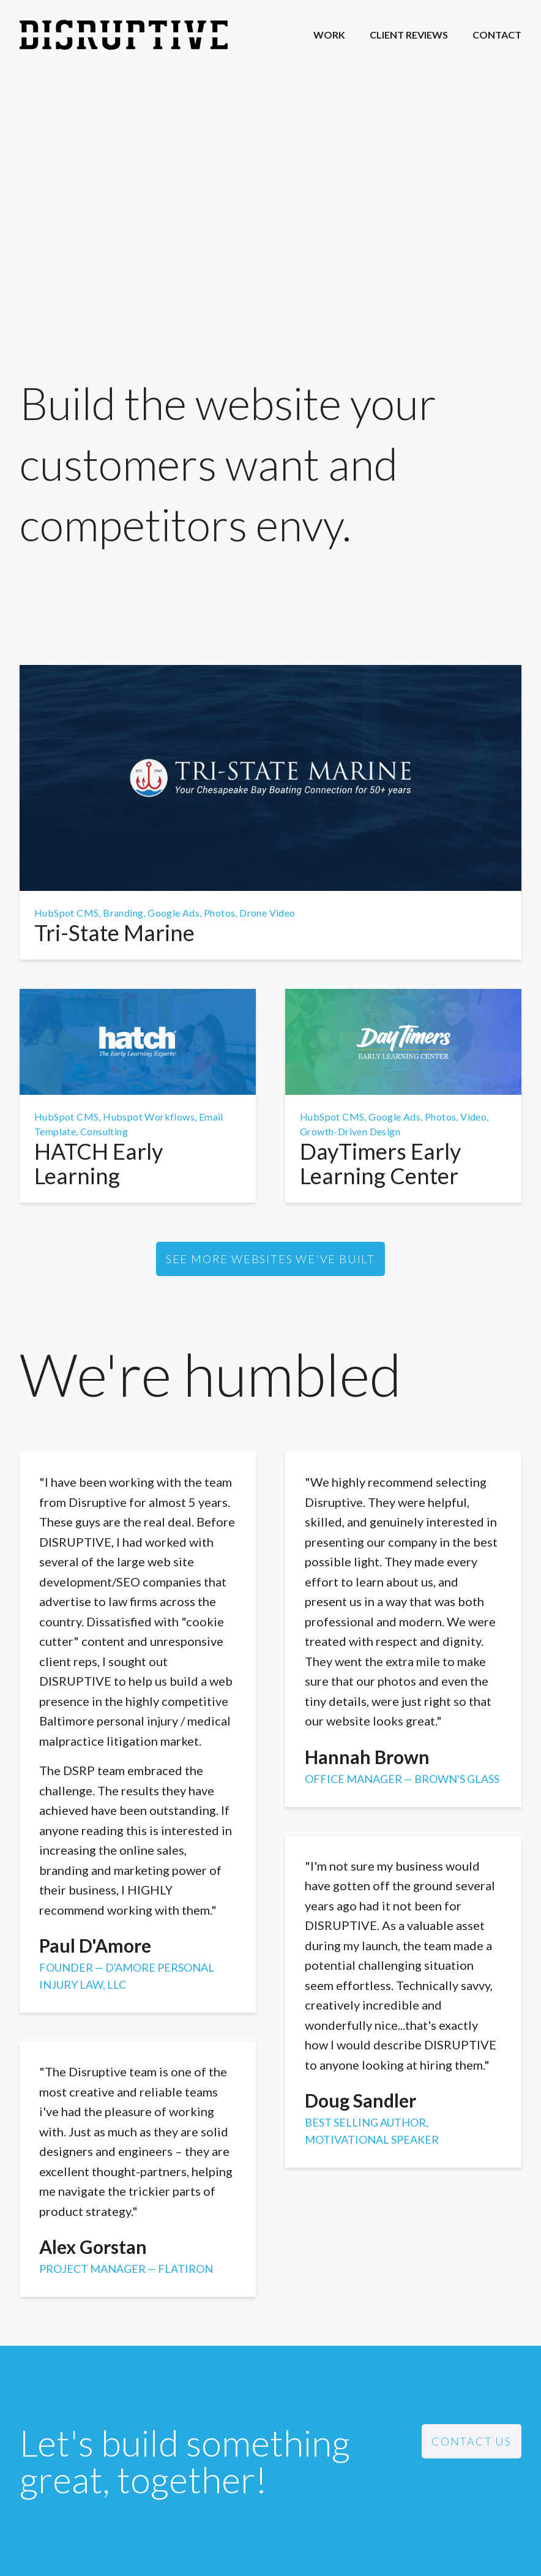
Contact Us (471, 2441)
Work (329, 34)
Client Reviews (409, 34)
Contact (496, 34)
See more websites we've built (270, 1259)
